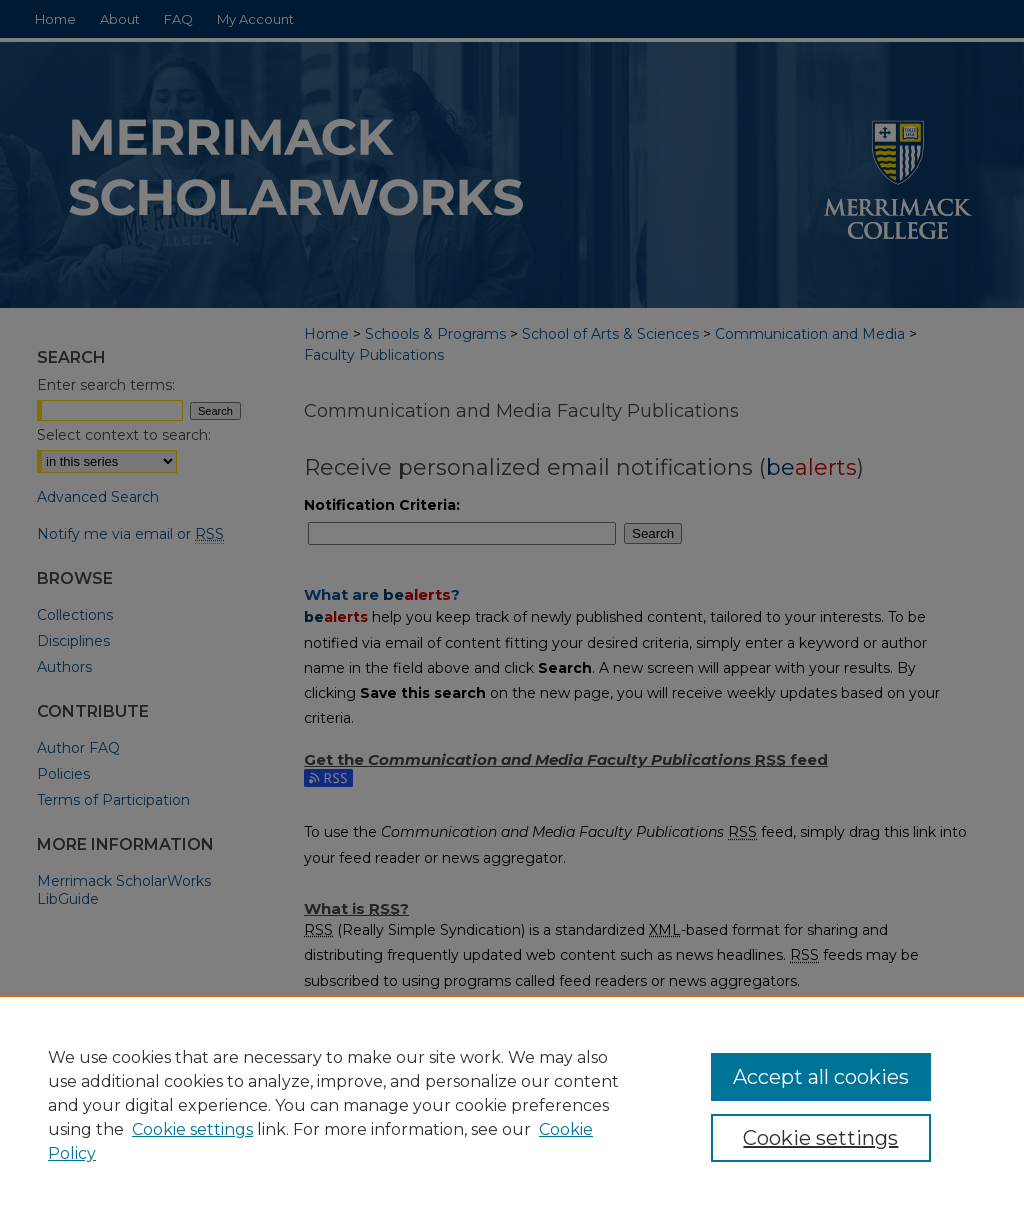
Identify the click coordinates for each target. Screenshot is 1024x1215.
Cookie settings (192, 1129)
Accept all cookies (821, 1077)
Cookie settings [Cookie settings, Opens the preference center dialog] (820, 1138)
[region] (512, 1105)
